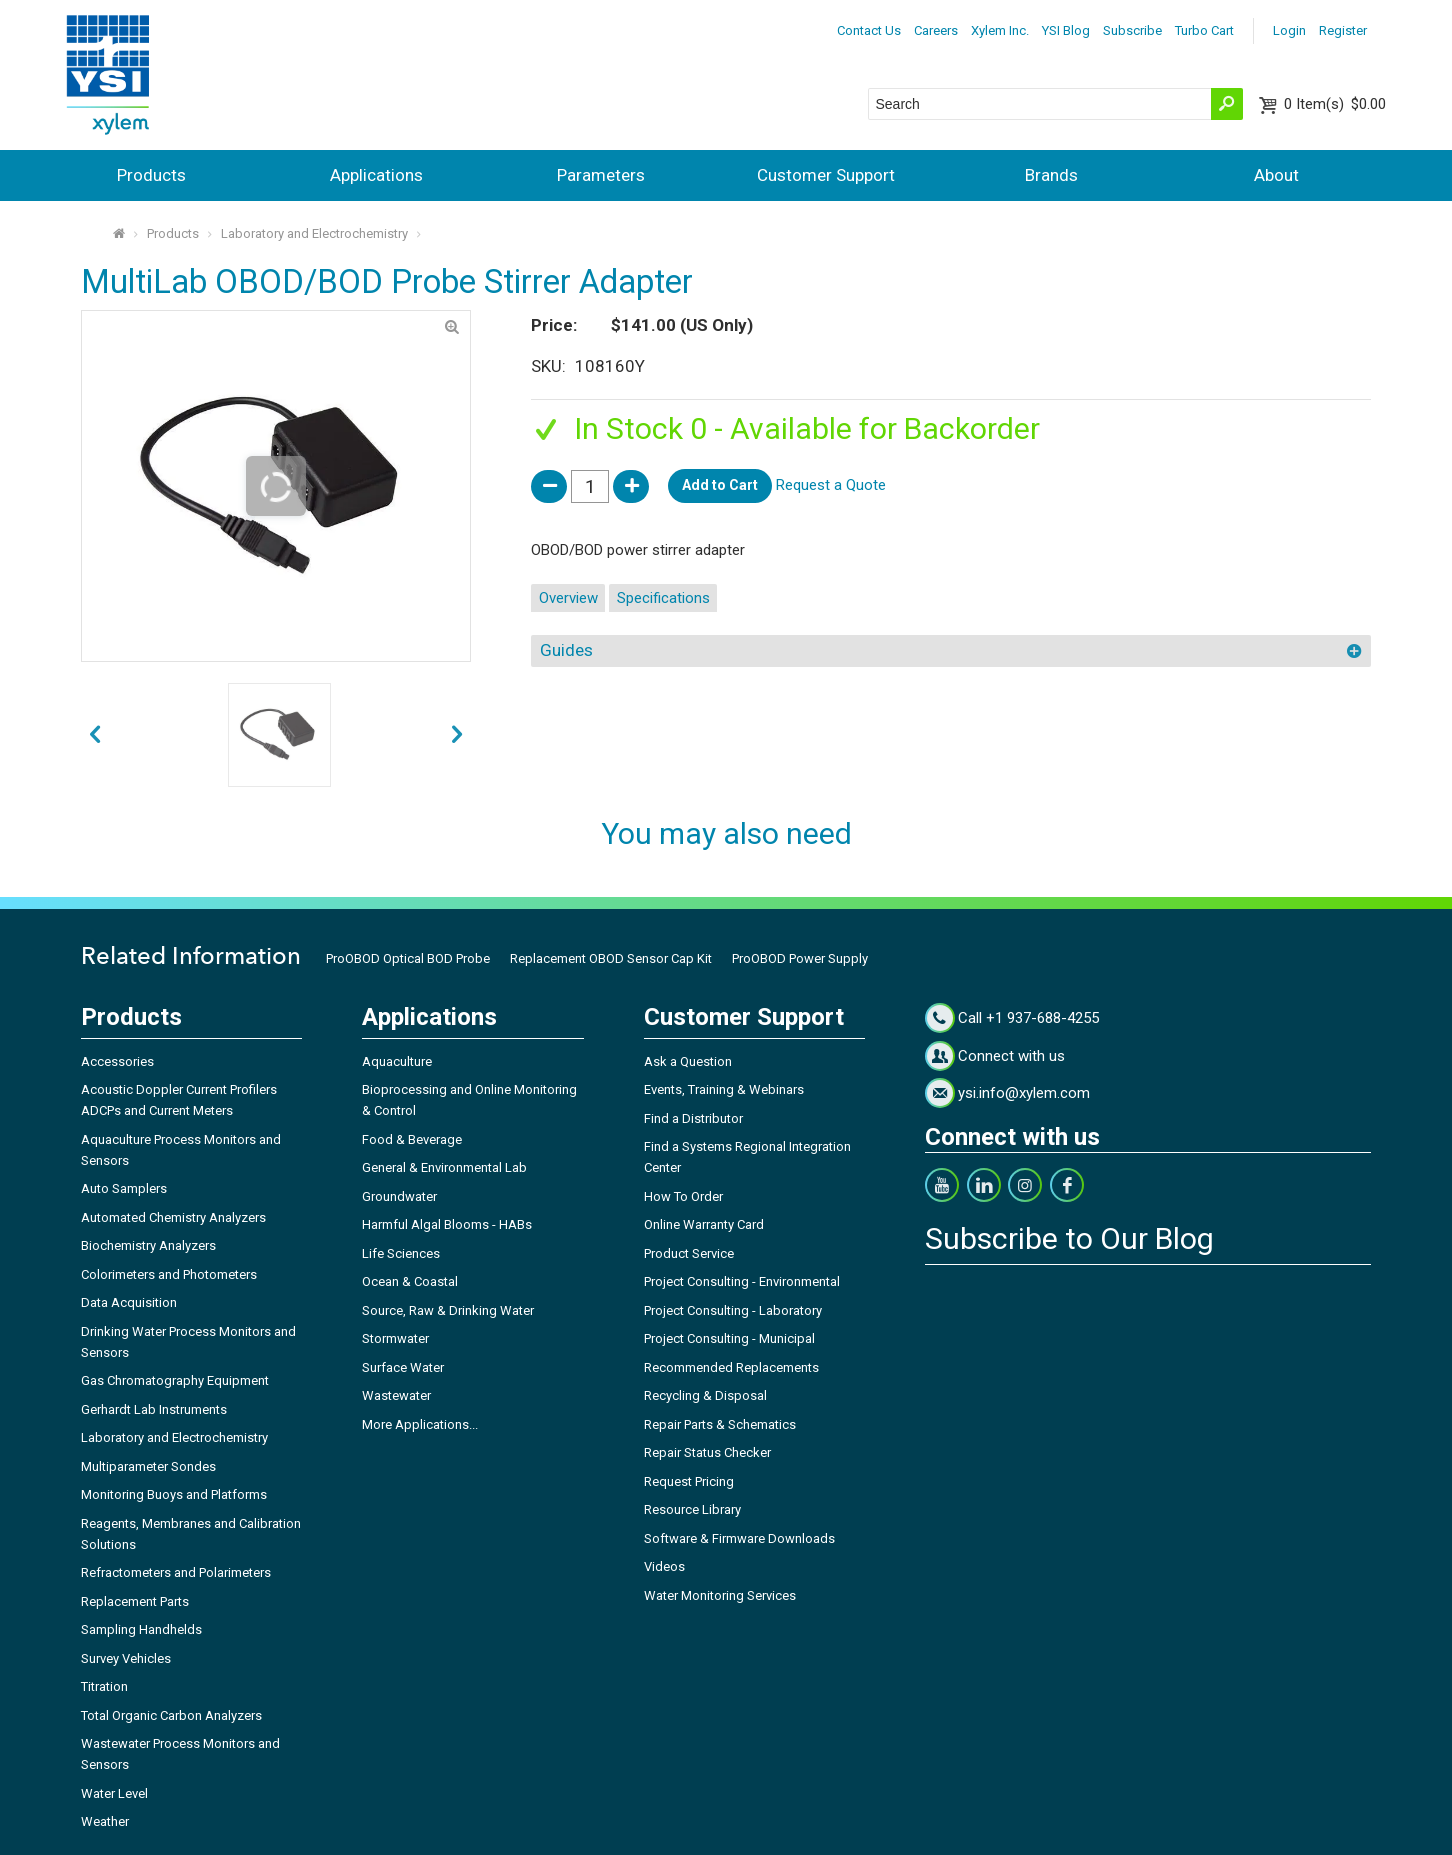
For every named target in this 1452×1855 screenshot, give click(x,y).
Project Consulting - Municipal (729, 1338)
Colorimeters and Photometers (169, 1274)
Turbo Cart (1204, 30)
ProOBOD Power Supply (800, 958)
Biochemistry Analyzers (148, 1245)
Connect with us (1011, 1056)
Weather (105, 1821)
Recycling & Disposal (705, 1395)
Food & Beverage (412, 1139)
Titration (104, 1686)
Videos (664, 1566)
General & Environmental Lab (444, 1167)
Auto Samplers (124, 1188)
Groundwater (399, 1196)
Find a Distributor (693, 1118)
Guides (566, 650)
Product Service (689, 1253)
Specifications (663, 598)
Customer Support (826, 175)
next (94, 735)
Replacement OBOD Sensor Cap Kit (611, 958)
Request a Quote (831, 485)
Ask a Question (688, 1061)
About (1276, 175)
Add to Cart (720, 485)
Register (1343, 30)
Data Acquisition (129, 1302)
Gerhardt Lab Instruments (154, 1409)
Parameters (601, 175)
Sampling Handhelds (141, 1629)
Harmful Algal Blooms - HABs (447, 1224)
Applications (376, 175)
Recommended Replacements (731, 1367)
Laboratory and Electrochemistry (314, 233)
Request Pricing (689, 1481)
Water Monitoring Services (720, 1595)
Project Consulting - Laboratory (733, 1310)
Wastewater (396, 1395)
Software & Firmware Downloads (739, 1538)
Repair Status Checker (707, 1452)
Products (151, 175)
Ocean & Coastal (410, 1281)
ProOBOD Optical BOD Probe (408, 958)
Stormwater (395, 1338)
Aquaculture (397, 1061)
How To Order (683, 1196)
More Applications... (420, 1424)
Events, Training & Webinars (724, 1089)
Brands (1051, 175)
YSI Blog (1066, 30)
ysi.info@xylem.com (1024, 1093)
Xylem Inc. (1000, 30)
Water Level (114, 1793)
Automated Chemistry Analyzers (173, 1217)
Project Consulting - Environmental (742, 1281)
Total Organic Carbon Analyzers (171, 1715)
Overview (568, 598)
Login (1289, 30)
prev (457, 735)
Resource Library (692, 1509)
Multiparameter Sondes (148, 1466)
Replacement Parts (135, 1601)
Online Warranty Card (704, 1224)
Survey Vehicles (126, 1658)
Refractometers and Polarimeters (176, 1572)
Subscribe (1132, 30)
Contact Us (869, 30)
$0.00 (1335, 104)
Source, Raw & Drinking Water (448, 1310)
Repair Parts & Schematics (720, 1424)
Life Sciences (401, 1253)
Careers (936, 30)
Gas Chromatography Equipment (175, 1380)
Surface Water (403, 1367)
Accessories (117, 1061)
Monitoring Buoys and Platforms (174, 1494)
